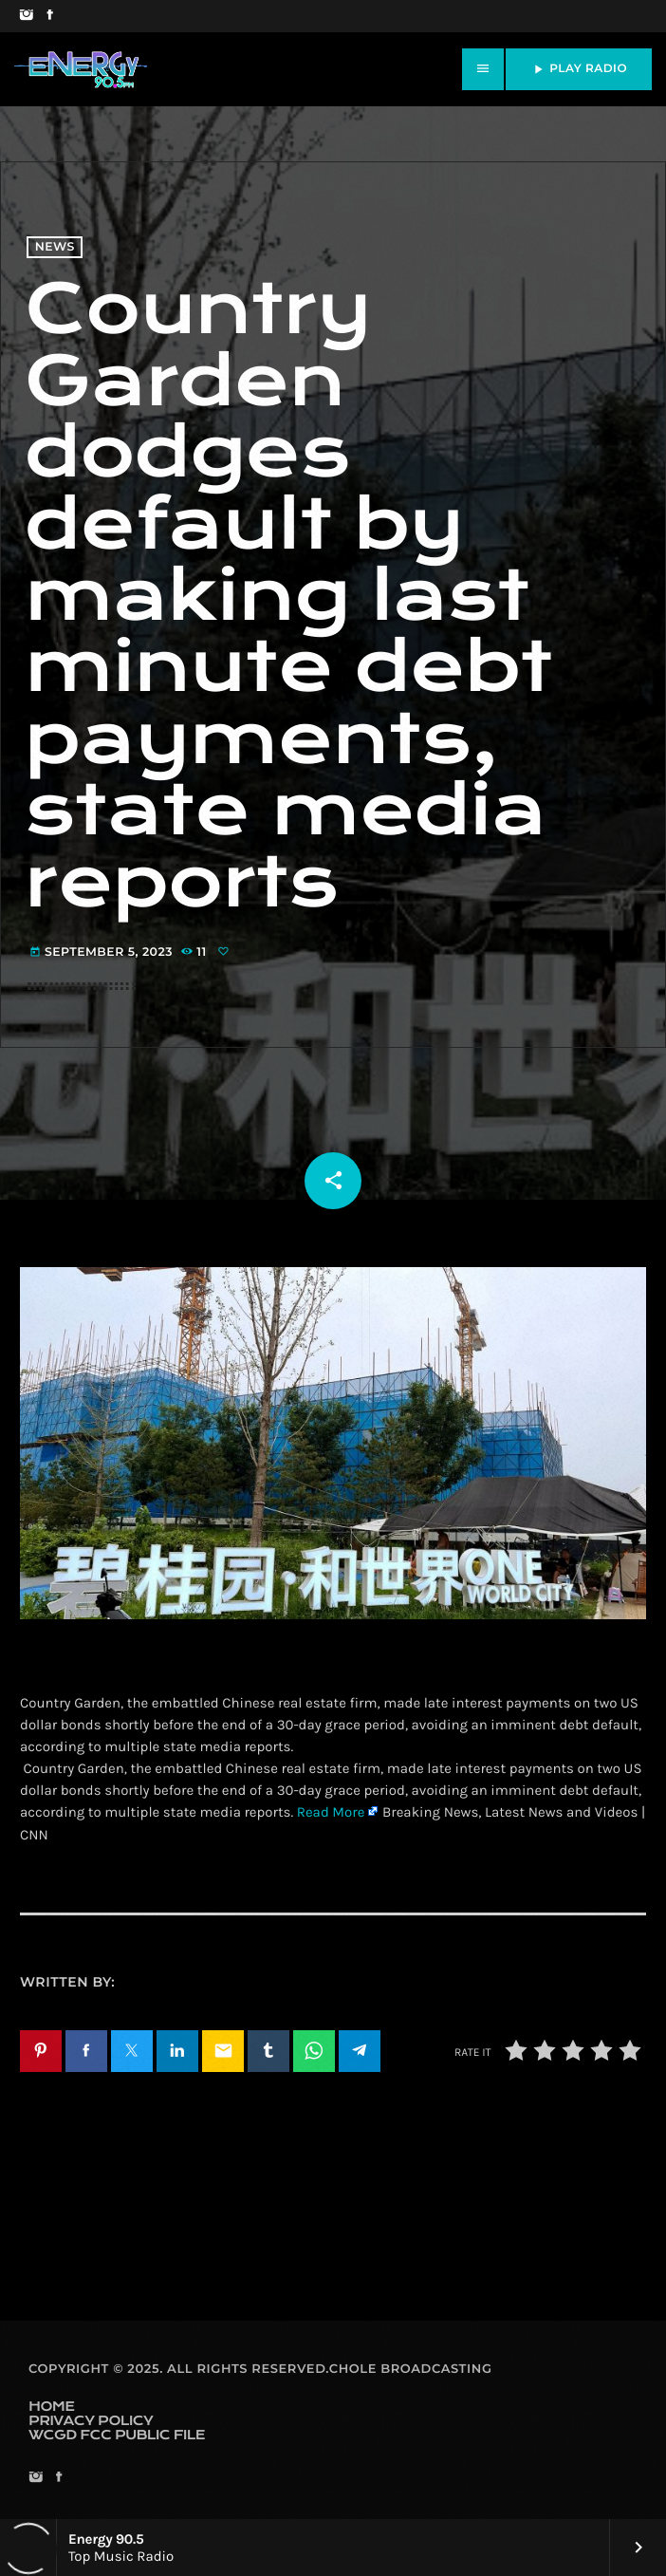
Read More (331, 1811)
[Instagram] (26, 16)
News (55, 247)
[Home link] (80, 69)
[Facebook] (50, 16)
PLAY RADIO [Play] (578, 69)
